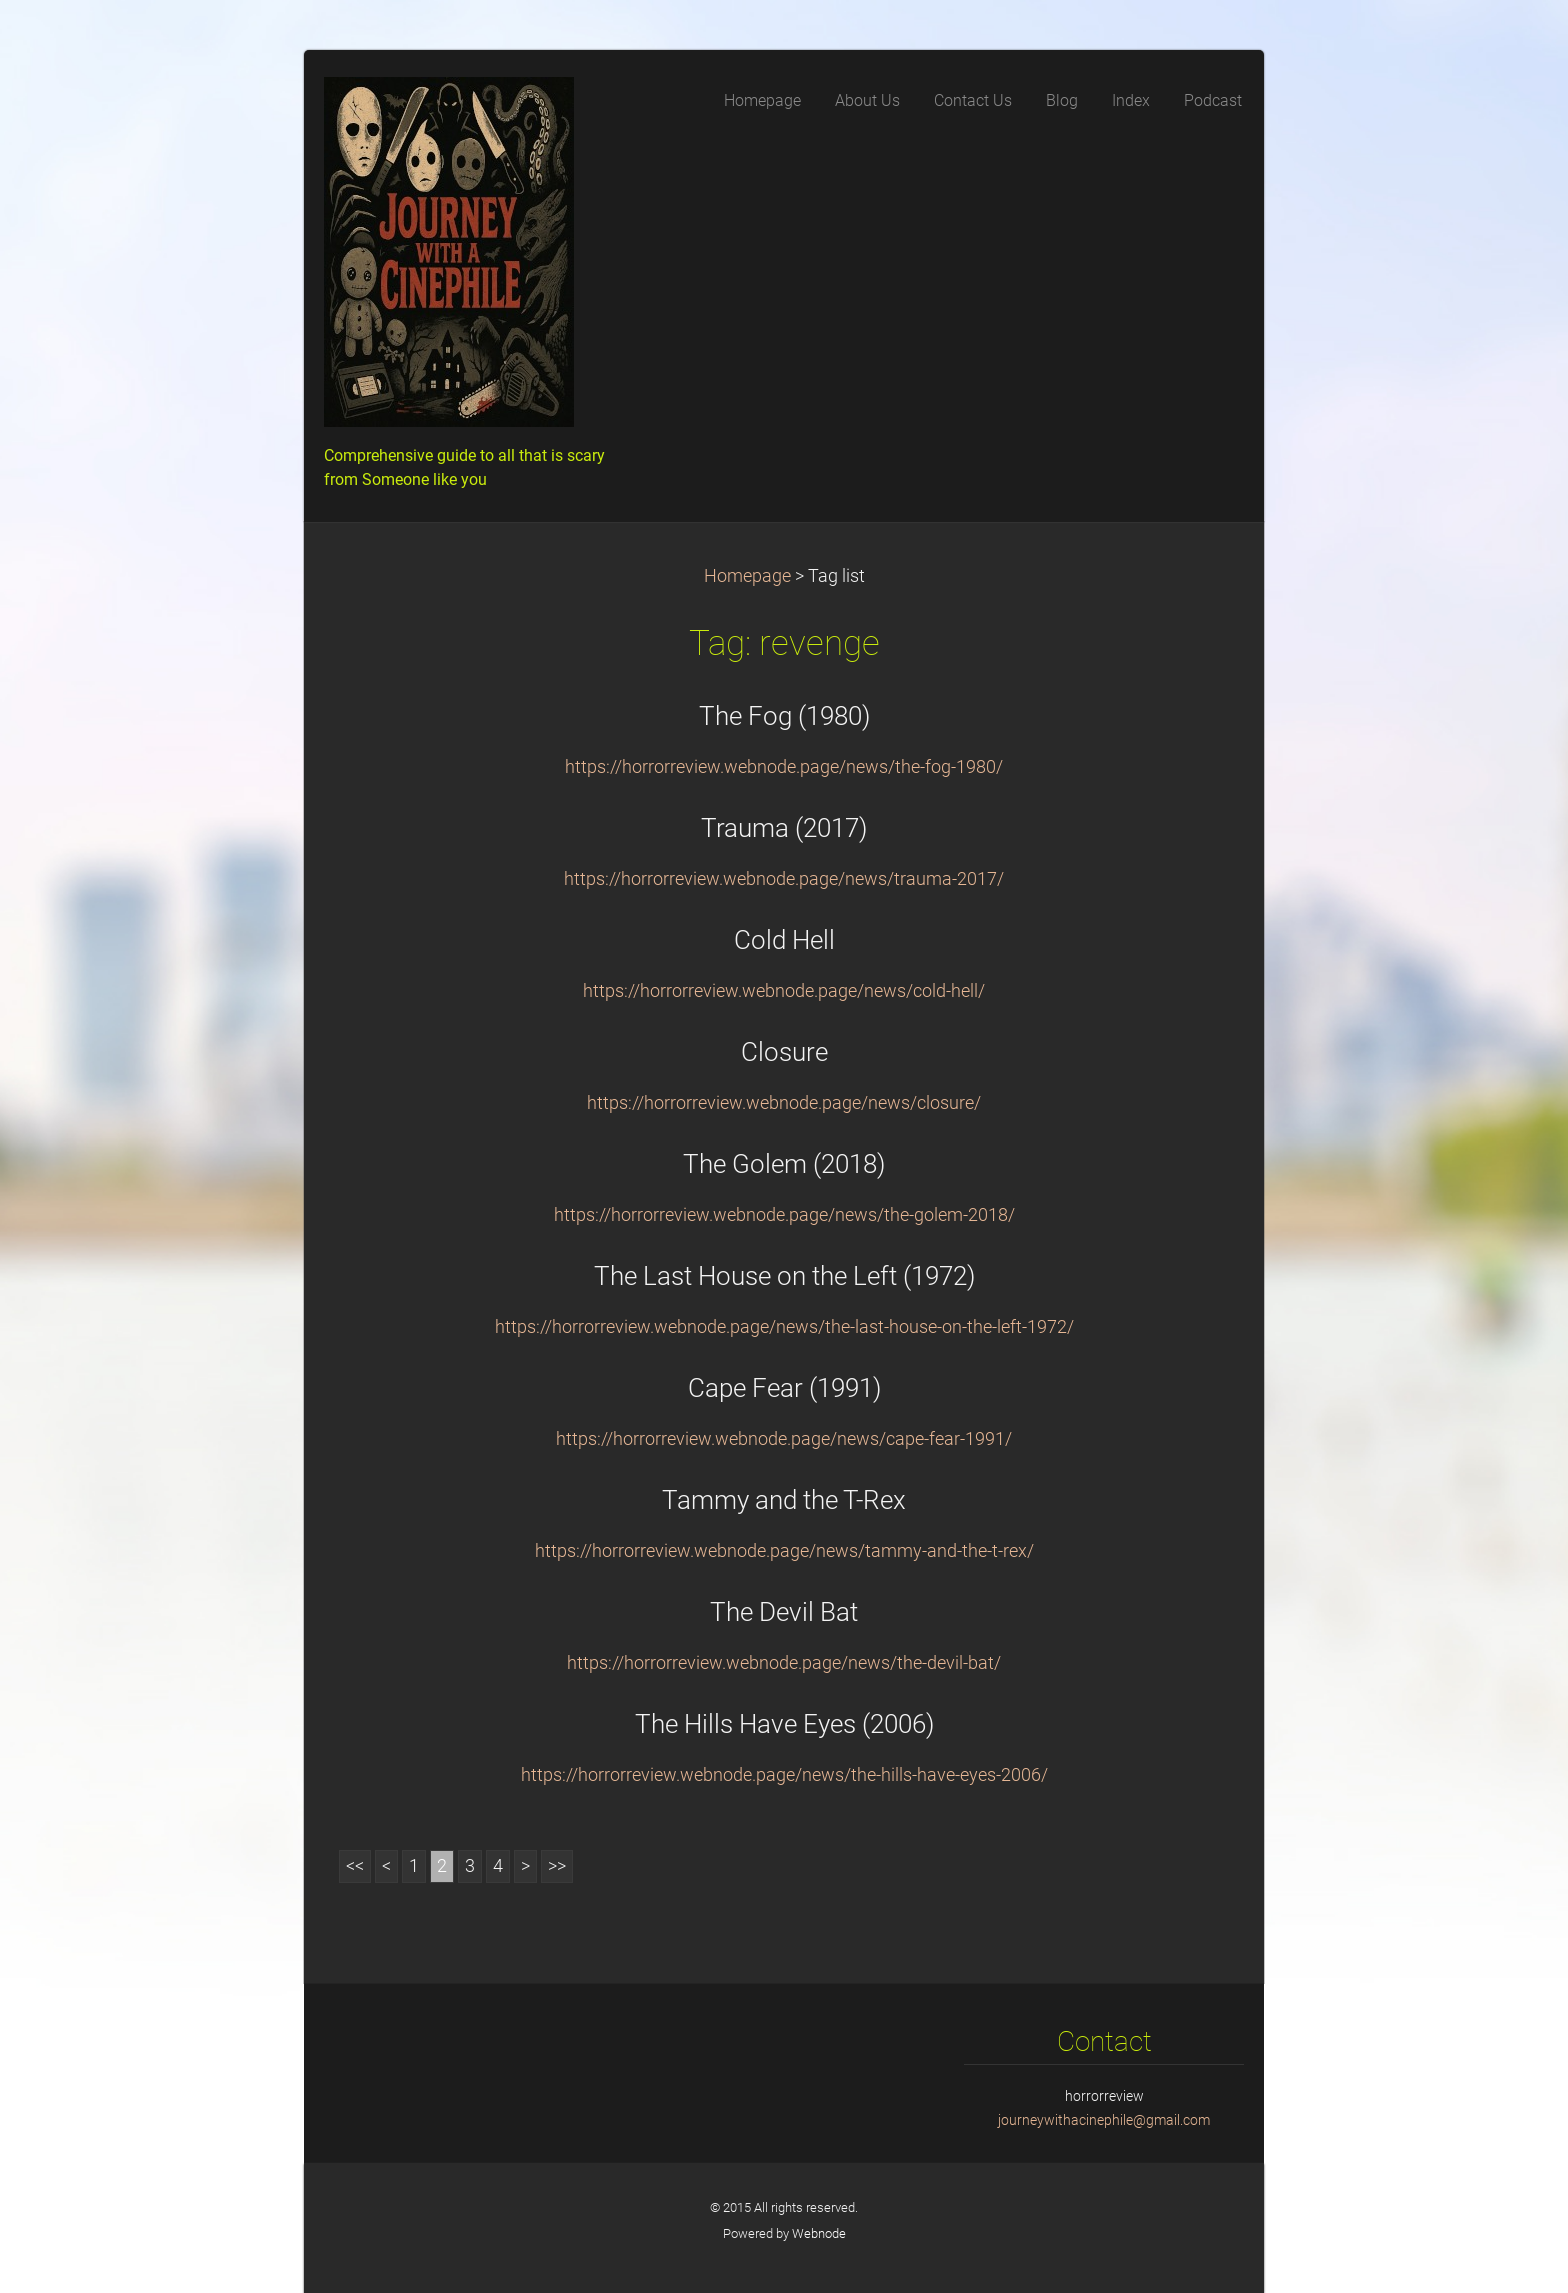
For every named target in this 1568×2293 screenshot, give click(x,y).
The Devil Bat (784, 1612)
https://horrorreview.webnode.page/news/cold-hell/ (784, 991)
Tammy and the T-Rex (784, 1500)
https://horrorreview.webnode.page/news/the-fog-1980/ (784, 767)
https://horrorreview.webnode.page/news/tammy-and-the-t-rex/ (784, 1551)
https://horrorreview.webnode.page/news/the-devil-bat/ (784, 1663)
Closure (784, 1052)
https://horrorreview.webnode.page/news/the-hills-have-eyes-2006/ (784, 1775)
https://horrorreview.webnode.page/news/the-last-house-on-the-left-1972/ (784, 1327)
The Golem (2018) (784, 1164)
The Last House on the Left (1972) (784, 1276)
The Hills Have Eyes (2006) (784, 1724)
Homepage (747, 576)
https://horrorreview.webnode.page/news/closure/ (784, 1103)
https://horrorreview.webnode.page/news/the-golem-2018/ (784, 1215)
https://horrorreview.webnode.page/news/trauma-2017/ (784, 879)
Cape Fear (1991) (784, 1388)
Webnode (819, 2233)
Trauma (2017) (784, 828)
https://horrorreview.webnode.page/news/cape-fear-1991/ (784, 1439)
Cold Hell (784, 940)
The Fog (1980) (784, 716)
